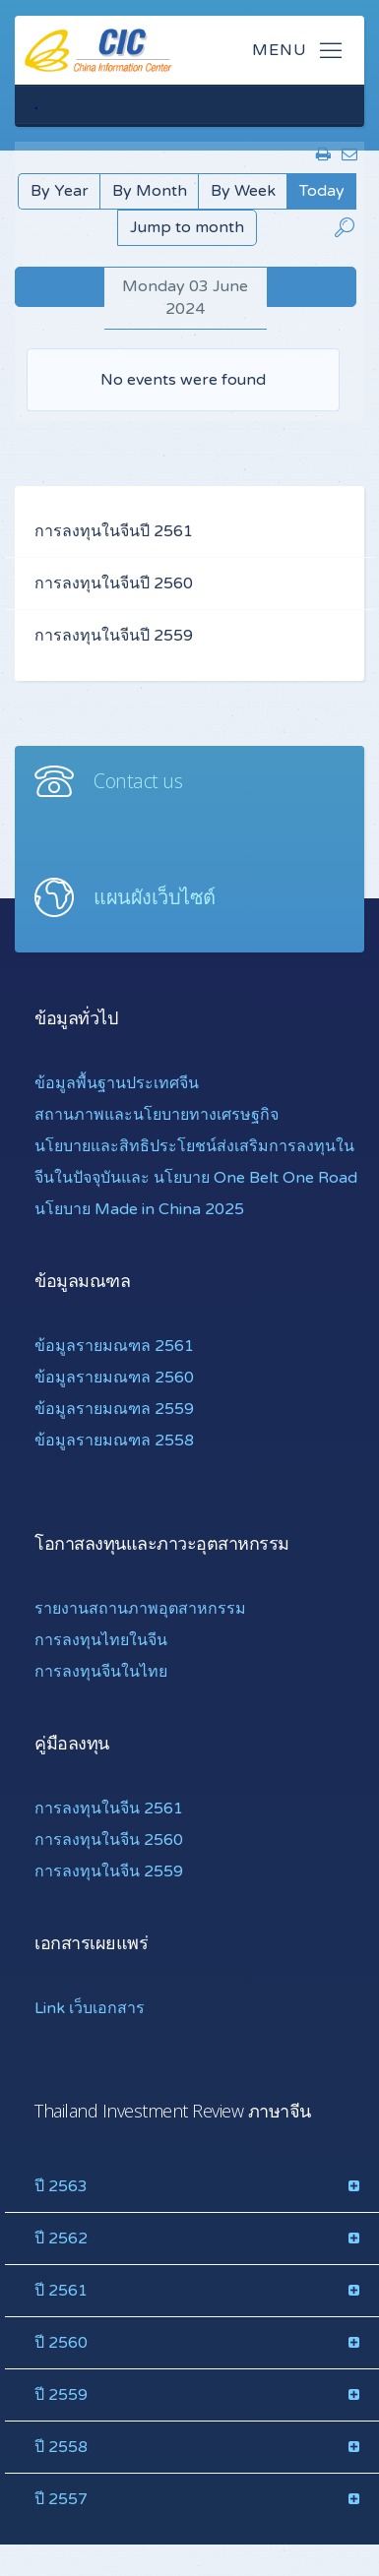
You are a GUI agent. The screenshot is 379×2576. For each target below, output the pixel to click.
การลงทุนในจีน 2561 (108, 1808)
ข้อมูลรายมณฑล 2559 (114, 1409)
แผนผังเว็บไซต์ (155, 897)
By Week (243, 191)
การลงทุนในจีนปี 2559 (113, 635)
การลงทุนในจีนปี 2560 (113, 583)
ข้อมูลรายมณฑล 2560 (114, 1377)
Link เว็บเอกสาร (89, 2008)
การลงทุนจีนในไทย (100, 1672)
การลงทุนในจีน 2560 (108, 1840)
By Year (60, 191)
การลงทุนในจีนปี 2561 (113, 531)
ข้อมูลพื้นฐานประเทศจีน (116, 1083)
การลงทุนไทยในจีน (100, 1640)
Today (322, 191)
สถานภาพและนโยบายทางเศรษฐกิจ (156, 1115)
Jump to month (187, 227)
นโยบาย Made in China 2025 (139, 1209)
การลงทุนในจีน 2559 (108, 1871)
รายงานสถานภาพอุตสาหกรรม (140, 1609)
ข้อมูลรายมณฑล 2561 (114, 1346)
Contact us (138, 780)
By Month (149, 191)
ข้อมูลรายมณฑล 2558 (114, 1440)
